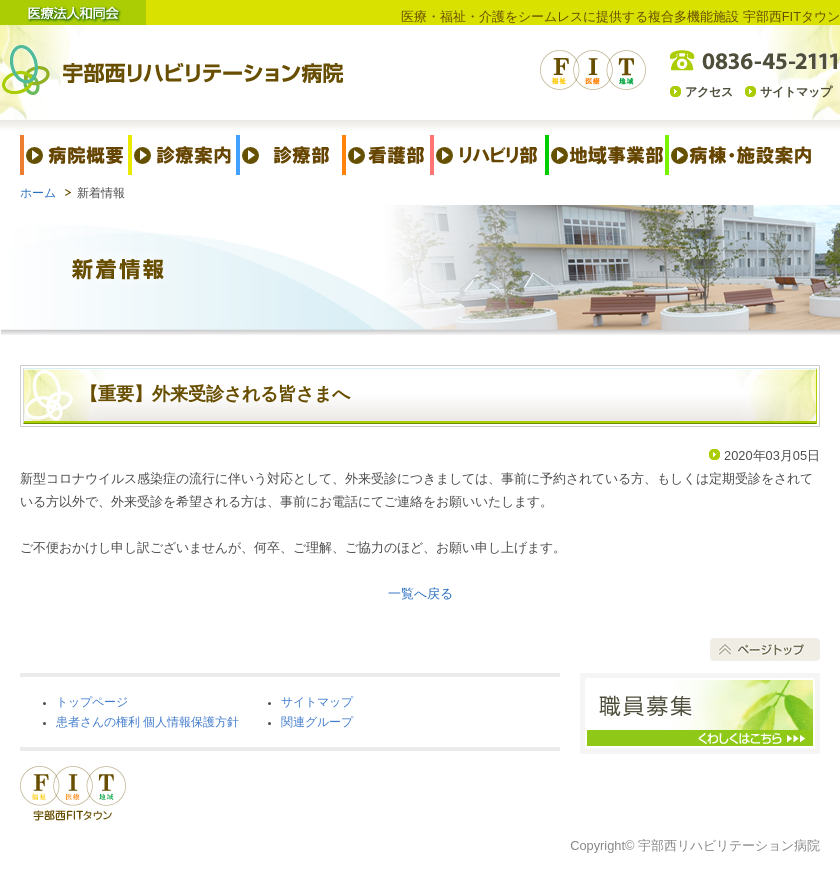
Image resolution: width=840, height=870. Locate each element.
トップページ (92, 702)
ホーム (38, 193)
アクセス (709, 92)
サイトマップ (796, 92)
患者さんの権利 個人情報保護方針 (147, 722)
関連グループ (317, 722)
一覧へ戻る (420, 593)
